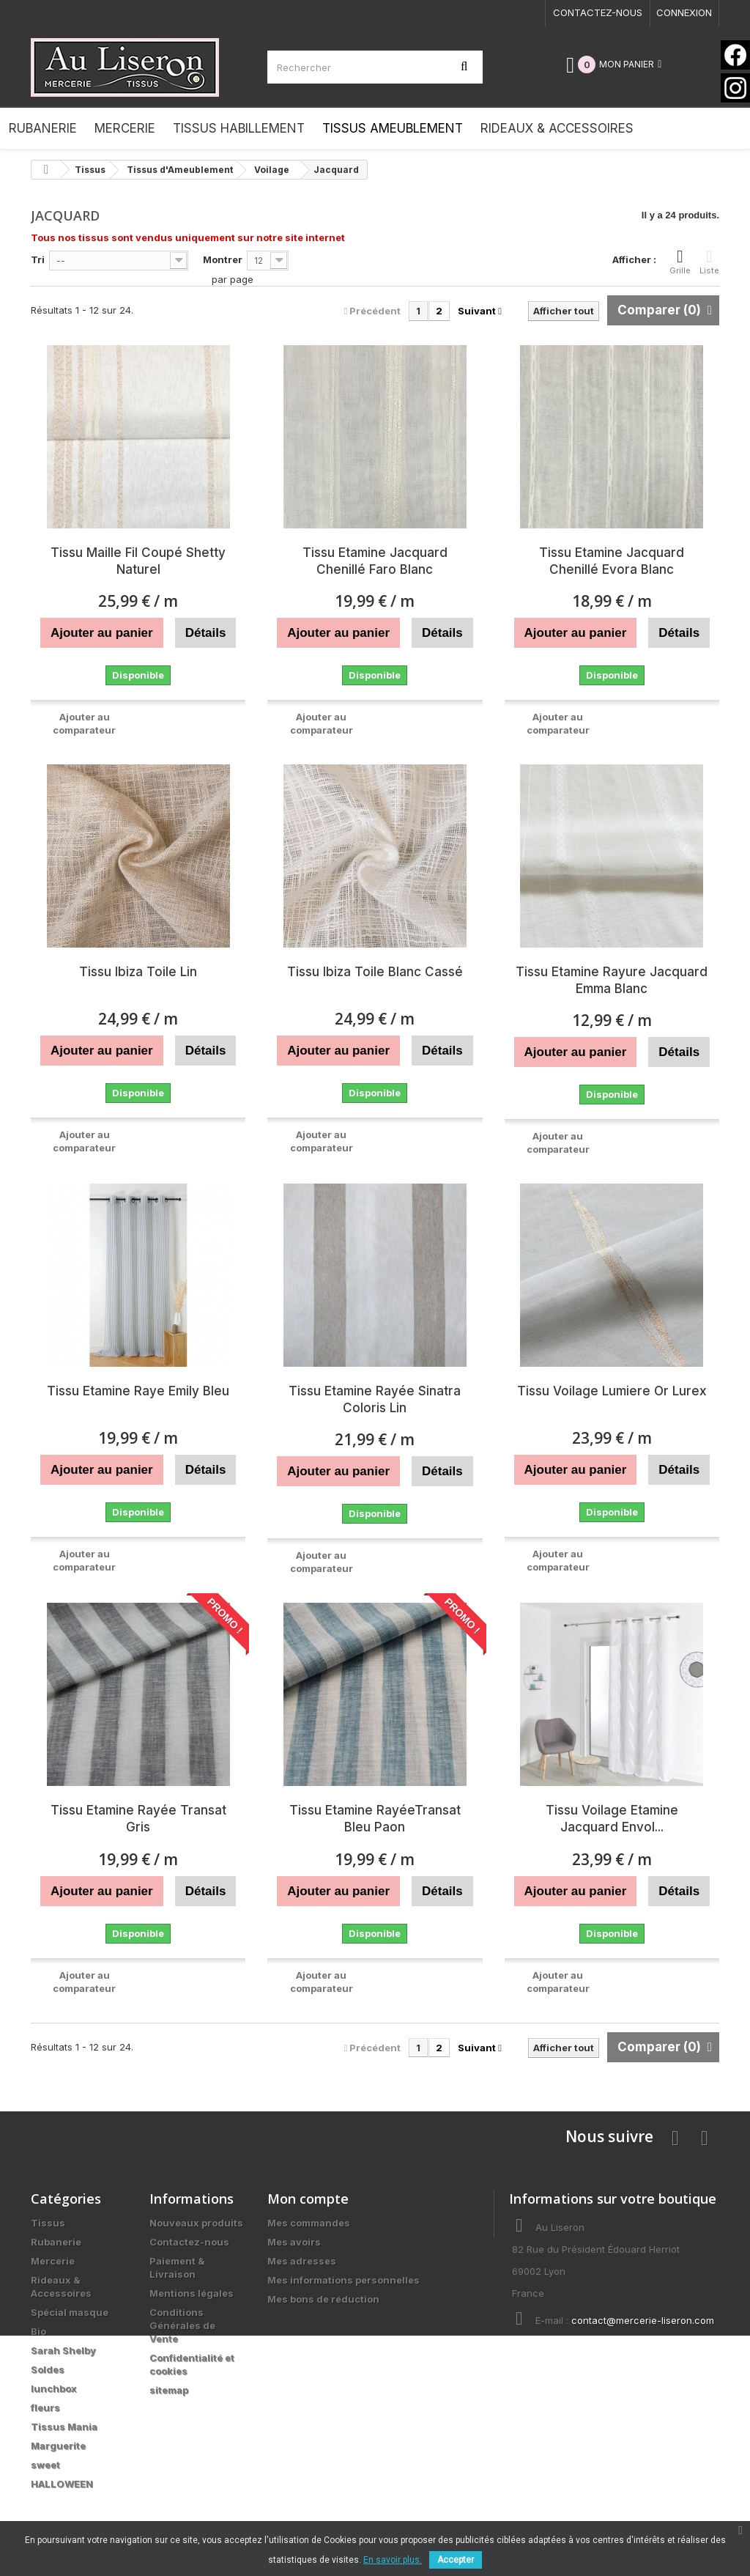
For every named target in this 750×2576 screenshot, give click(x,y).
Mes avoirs (294, 2242)
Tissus (48, 2223)
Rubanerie (56, 2242)
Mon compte (308, 2198)
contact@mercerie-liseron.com (642, 2320)
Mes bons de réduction (323, 2299)
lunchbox (54, 2388)
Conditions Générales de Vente (182, 2325)
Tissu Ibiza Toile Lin (138, 971)
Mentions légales (191, 2293)
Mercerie (53, 2261)
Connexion (684, 12)
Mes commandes (308, 2223)
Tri (38, 259)
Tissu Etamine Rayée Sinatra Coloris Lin (375, 1399)
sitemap (168, 2390)
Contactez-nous (597, 12)
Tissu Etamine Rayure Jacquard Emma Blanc (612, 980)
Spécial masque (69, 2312)
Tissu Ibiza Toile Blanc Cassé (375, 971)
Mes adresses (301, 2261)
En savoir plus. (392, 2560)
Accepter (455, 2560)
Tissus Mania (64, 2426)
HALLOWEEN (62, 2484)
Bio (38, 2331)
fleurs (45, 2407)
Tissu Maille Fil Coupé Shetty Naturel (138, 561)
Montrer (222, 259)
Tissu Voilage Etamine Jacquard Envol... (612, 1818)
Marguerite (58, 2445)
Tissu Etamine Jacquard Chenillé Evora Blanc (611, 561)
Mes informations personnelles (343, 2280)
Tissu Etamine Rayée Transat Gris (138, 1818)
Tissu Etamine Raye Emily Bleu (138, 1391)
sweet (45, 2464)
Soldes (47, 2369)
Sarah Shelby (63, 2350)
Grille (680, 262)
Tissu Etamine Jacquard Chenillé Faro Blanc (375, 561)
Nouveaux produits (196, 2223)
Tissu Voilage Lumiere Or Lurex (612, 1391)
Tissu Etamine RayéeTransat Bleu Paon (375, 1818)
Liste (709, 262)
